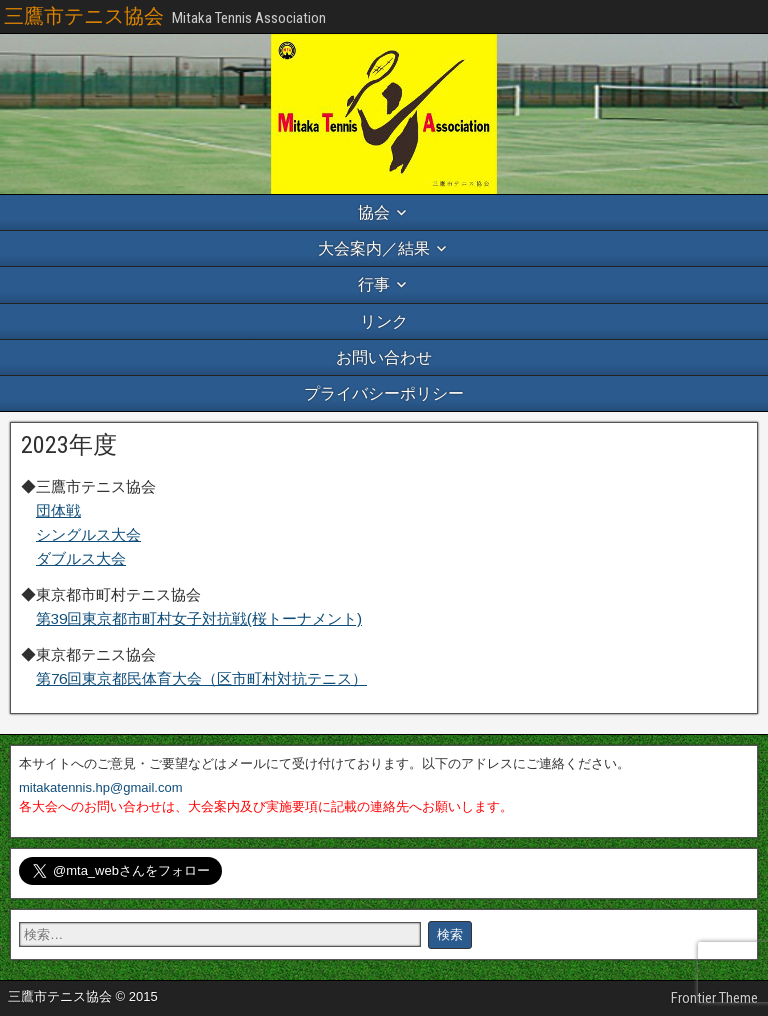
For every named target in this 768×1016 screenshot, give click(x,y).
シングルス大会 (88, 534)
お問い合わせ (384, 357)
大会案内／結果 (374, 248)
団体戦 (58, 510)
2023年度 (69, 445)
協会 (374, 212)
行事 (374, 284)
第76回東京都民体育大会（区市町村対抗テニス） (201, 678)
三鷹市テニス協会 (84, 16)
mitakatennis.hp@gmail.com (100, 787)
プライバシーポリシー (384, 393)
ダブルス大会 (81, 558)
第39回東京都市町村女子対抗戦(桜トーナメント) (199, 618)
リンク (384, 321)
